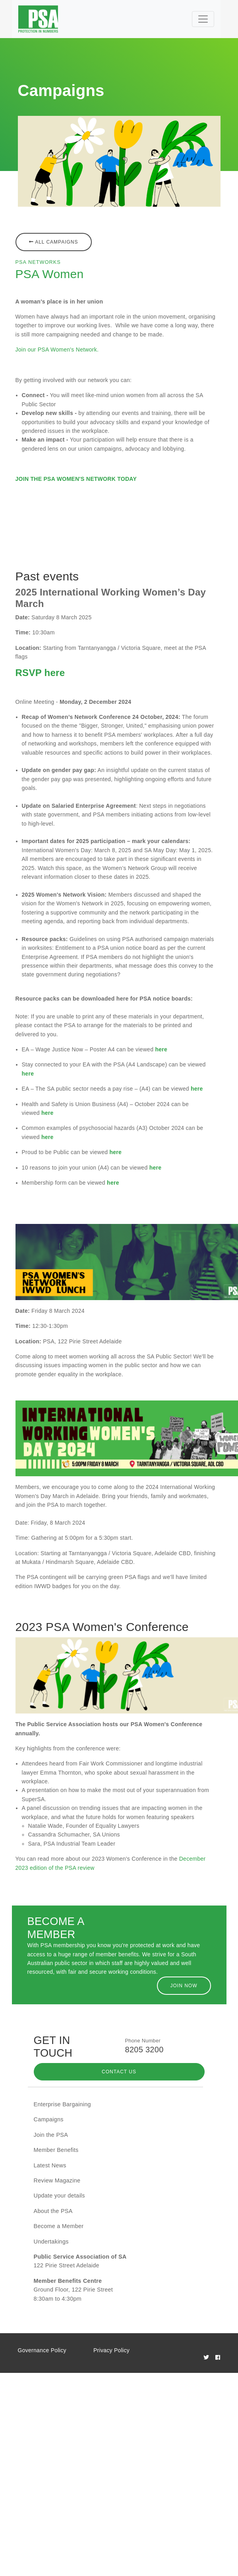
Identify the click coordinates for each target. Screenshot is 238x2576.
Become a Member (59, 2226)
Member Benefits (56, 2150)
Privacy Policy (111, 2350)
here (161, 1049)
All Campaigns (53, 242)
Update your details (59, 2195)
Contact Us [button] (119, 2072)
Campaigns (49, 2119)
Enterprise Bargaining (62, 2104)
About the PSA (53, 2211)
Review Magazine (57, 2180)
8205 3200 (144, 2049)
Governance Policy (42, 2350)
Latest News (50, 2165)
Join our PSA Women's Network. (57, 349)
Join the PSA (51, 2135)
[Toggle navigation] (203, 19)
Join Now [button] (183, 1985)
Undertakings (51, 2241)
